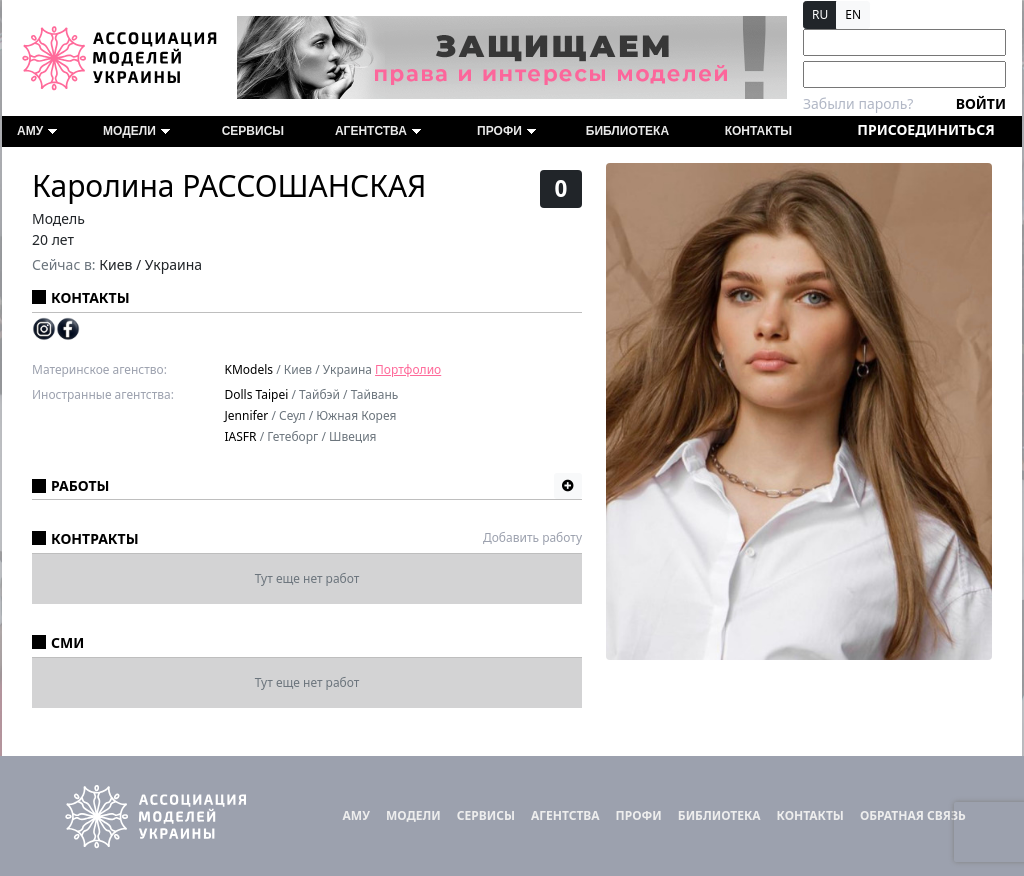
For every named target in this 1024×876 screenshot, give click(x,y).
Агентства (378, 131)
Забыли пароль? (858, 103)
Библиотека (627, 131)
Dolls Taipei (257, 394)
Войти (981, 103)
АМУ (37, 131)
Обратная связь (913, 815)
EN (853, 14)
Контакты (758, 131)
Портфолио (408, 369)
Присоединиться (925, 129)
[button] (568, 486)
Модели (136, 131)
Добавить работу (532, 537)
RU (820, 14)
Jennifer (247, 415)
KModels (249, 369)
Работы (80, 485)
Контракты (95, 538)
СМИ (67, 642)
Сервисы (253, 131)
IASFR (241, 436)
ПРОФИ (506, 131)
